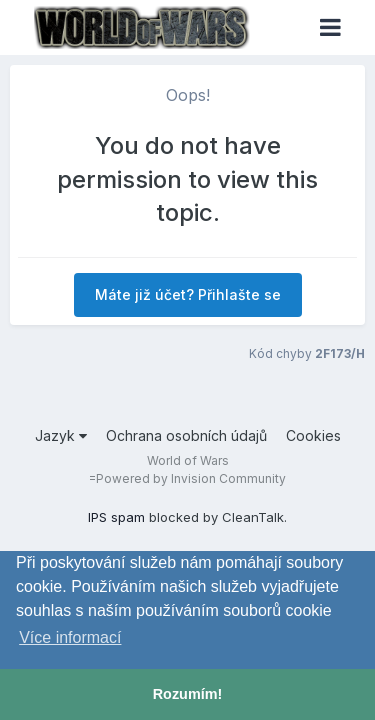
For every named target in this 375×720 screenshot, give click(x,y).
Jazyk (61, 435)
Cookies (313, 435)
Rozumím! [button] (188, 694)
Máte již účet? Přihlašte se (188, 294)
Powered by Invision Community (191, 478)
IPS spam (116, 517)
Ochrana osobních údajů (186, 435)
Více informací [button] (70, 637)
